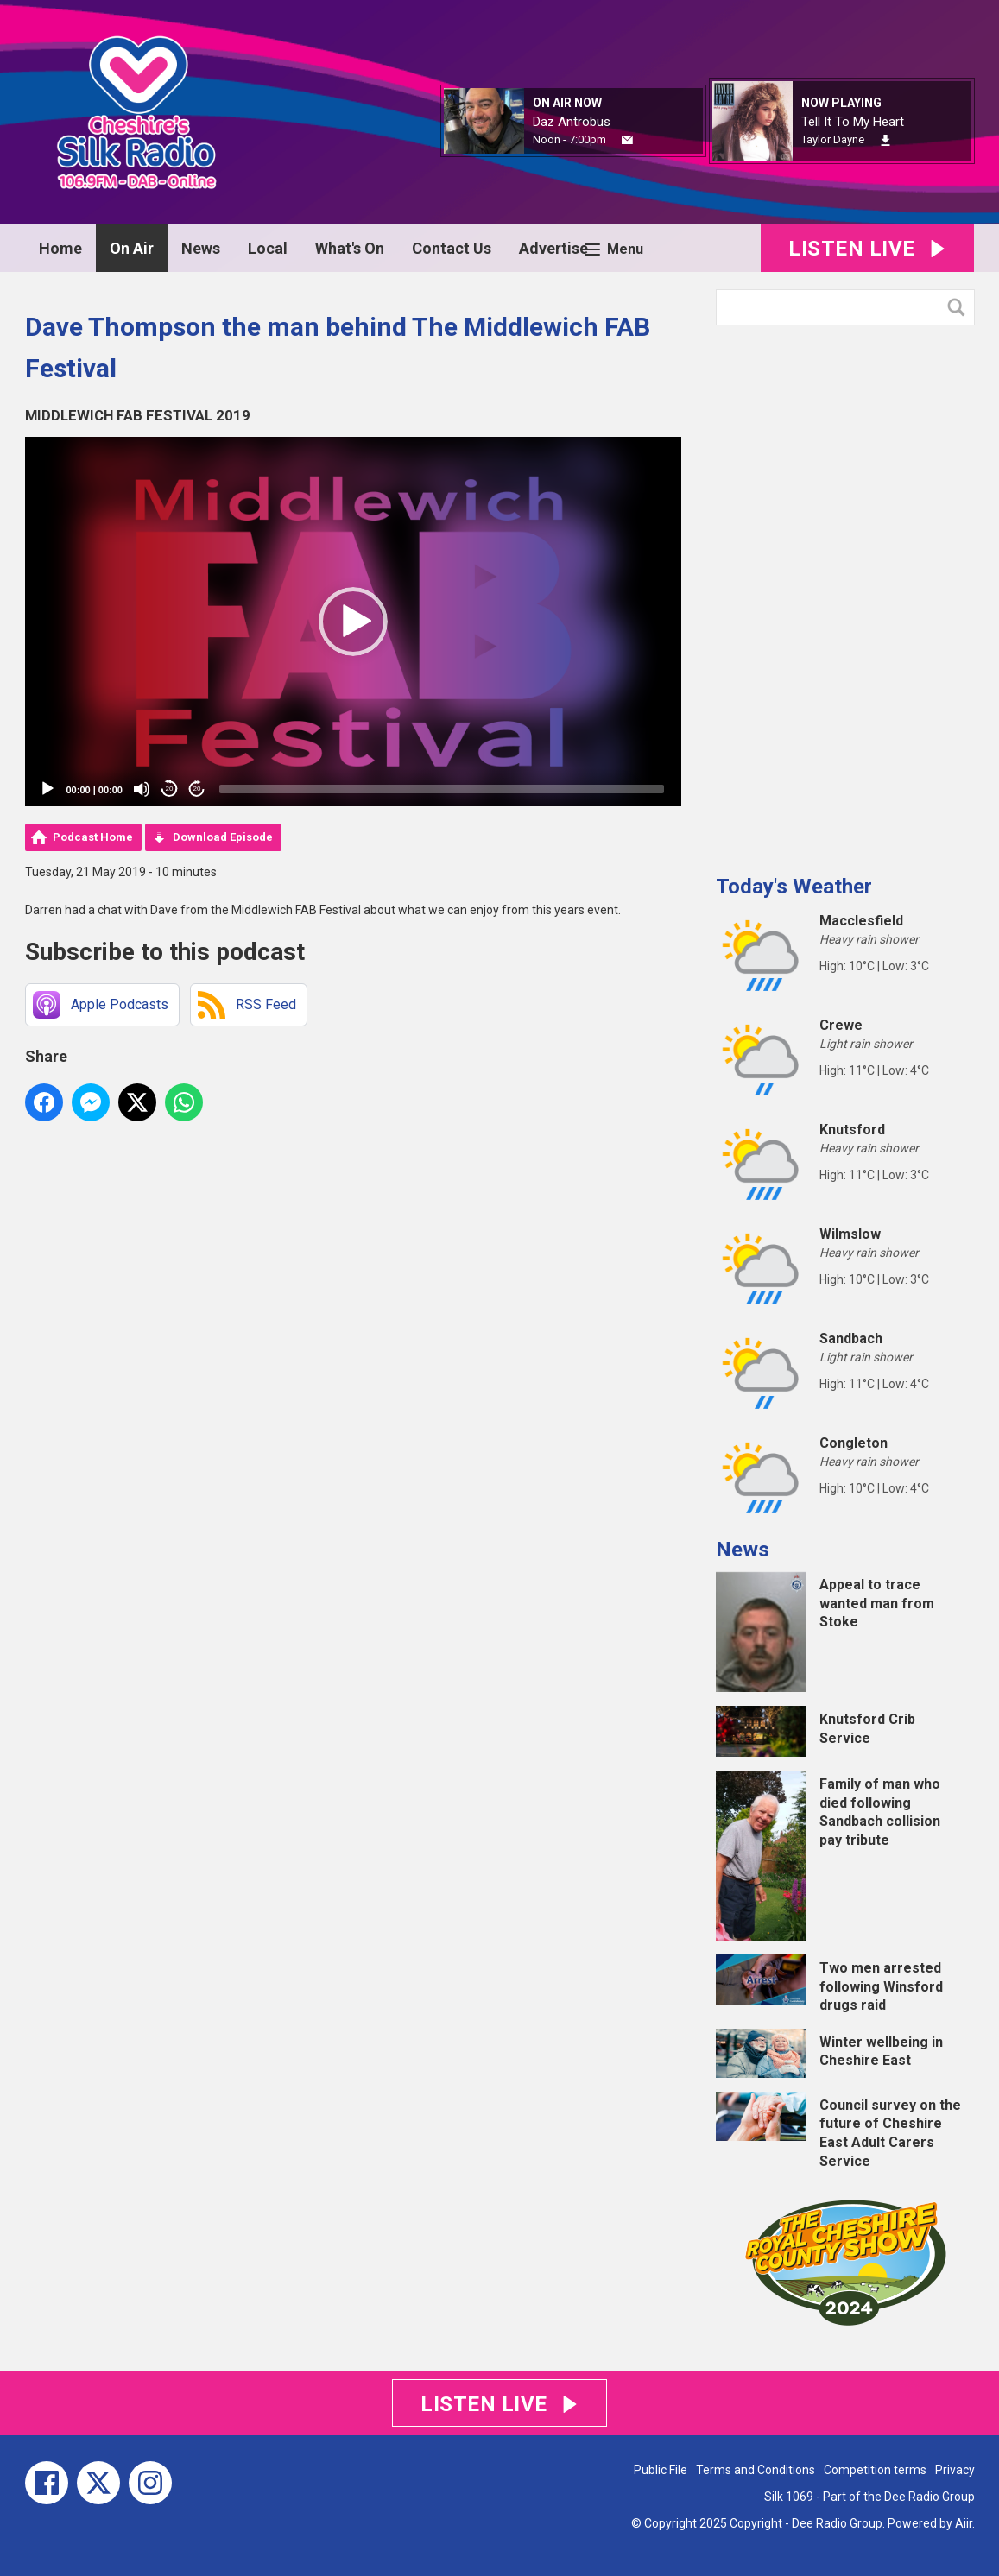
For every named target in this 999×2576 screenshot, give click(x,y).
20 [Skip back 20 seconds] (170, 788)
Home (60, 248)
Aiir (963, 2523)
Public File (660, 2470)
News (200, 248)
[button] (353, 621)
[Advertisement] (845, 593)
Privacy (955, 2470)
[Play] (47, 789)
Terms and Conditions (755, 2470)
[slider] (441, 789)
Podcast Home (93, 836)
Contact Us (451, 248)
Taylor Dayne (832, 139)
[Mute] (141, 789)
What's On (349, 248)
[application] (353, 621)
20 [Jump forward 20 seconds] (197, 788)
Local (268, 248)
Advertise (553, 248)
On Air (132, 248)
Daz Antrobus (571, 121)
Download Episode (223, 836)
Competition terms (875, 2470)
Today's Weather (794, 886)
